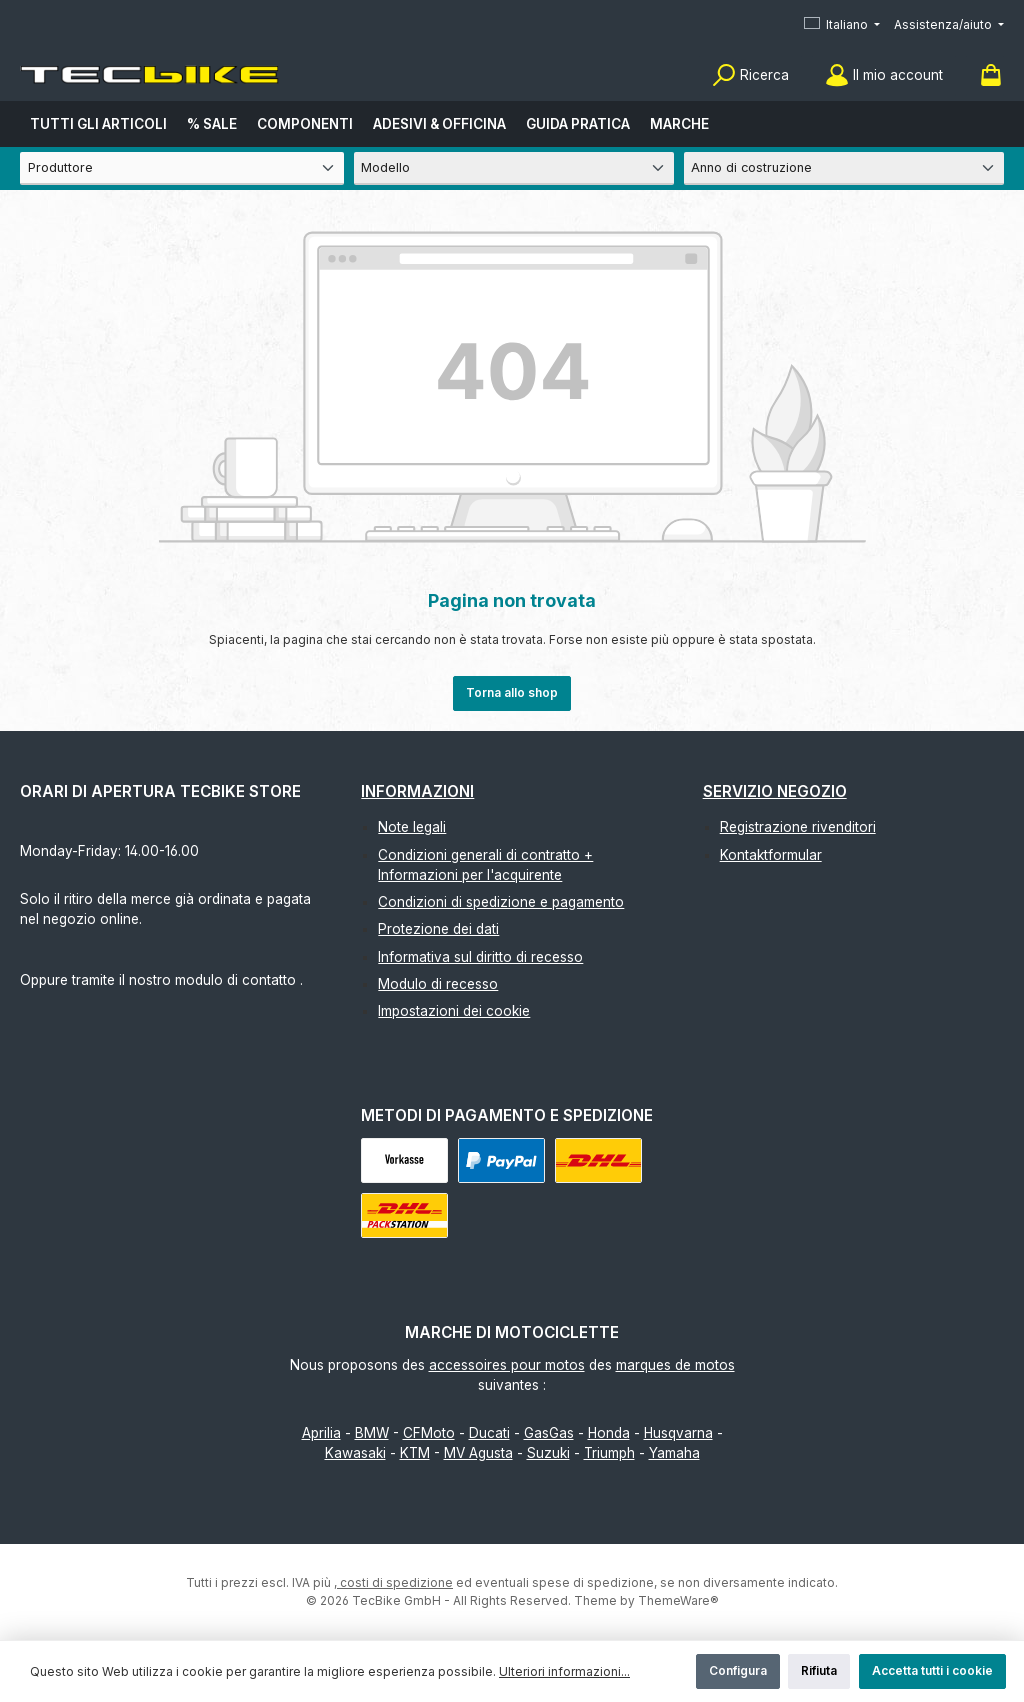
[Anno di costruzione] (844, 168)
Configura (738, 1670)
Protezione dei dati (438, 929)
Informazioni (417, 791)
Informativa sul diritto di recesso (480, 957)
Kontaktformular (771, 855)
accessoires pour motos (507, 1365)
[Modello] (514, 168)
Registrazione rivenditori (798, 827)
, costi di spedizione (393, 1582)
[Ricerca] (750, 75)
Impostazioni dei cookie (454, 1011)
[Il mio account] (884, 75)
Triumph (609, 1453)
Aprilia (321, 1433)
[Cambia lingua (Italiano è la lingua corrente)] (842, 25)
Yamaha (674, 1453)
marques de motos (675, 1365)
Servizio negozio (775, 791)
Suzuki (548, 1453)
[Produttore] (182, 168)
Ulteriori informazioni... (564, 1671)
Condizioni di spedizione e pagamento (501, 902)
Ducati (489, 1433)
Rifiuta (819, 1670)
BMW (372, 1433)
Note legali (412, 827)
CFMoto (429, 1433)
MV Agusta (478, 1453)
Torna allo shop (512, 692)
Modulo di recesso (438, 984)
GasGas (549, 1433)
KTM (415, 1453)
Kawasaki (355, 1453)
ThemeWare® (678, 1600)
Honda (609, 1433)
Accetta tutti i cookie (932, 1670)
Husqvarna (678, 1433)
